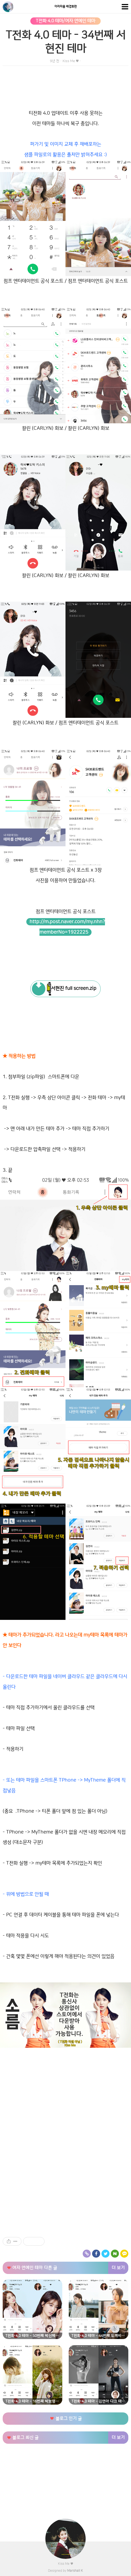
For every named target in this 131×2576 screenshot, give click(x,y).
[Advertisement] (65, 2095)
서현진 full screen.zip (71, 988)
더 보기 (118, 2267)
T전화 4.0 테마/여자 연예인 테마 (65, 20)
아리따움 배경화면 (65, 6)
